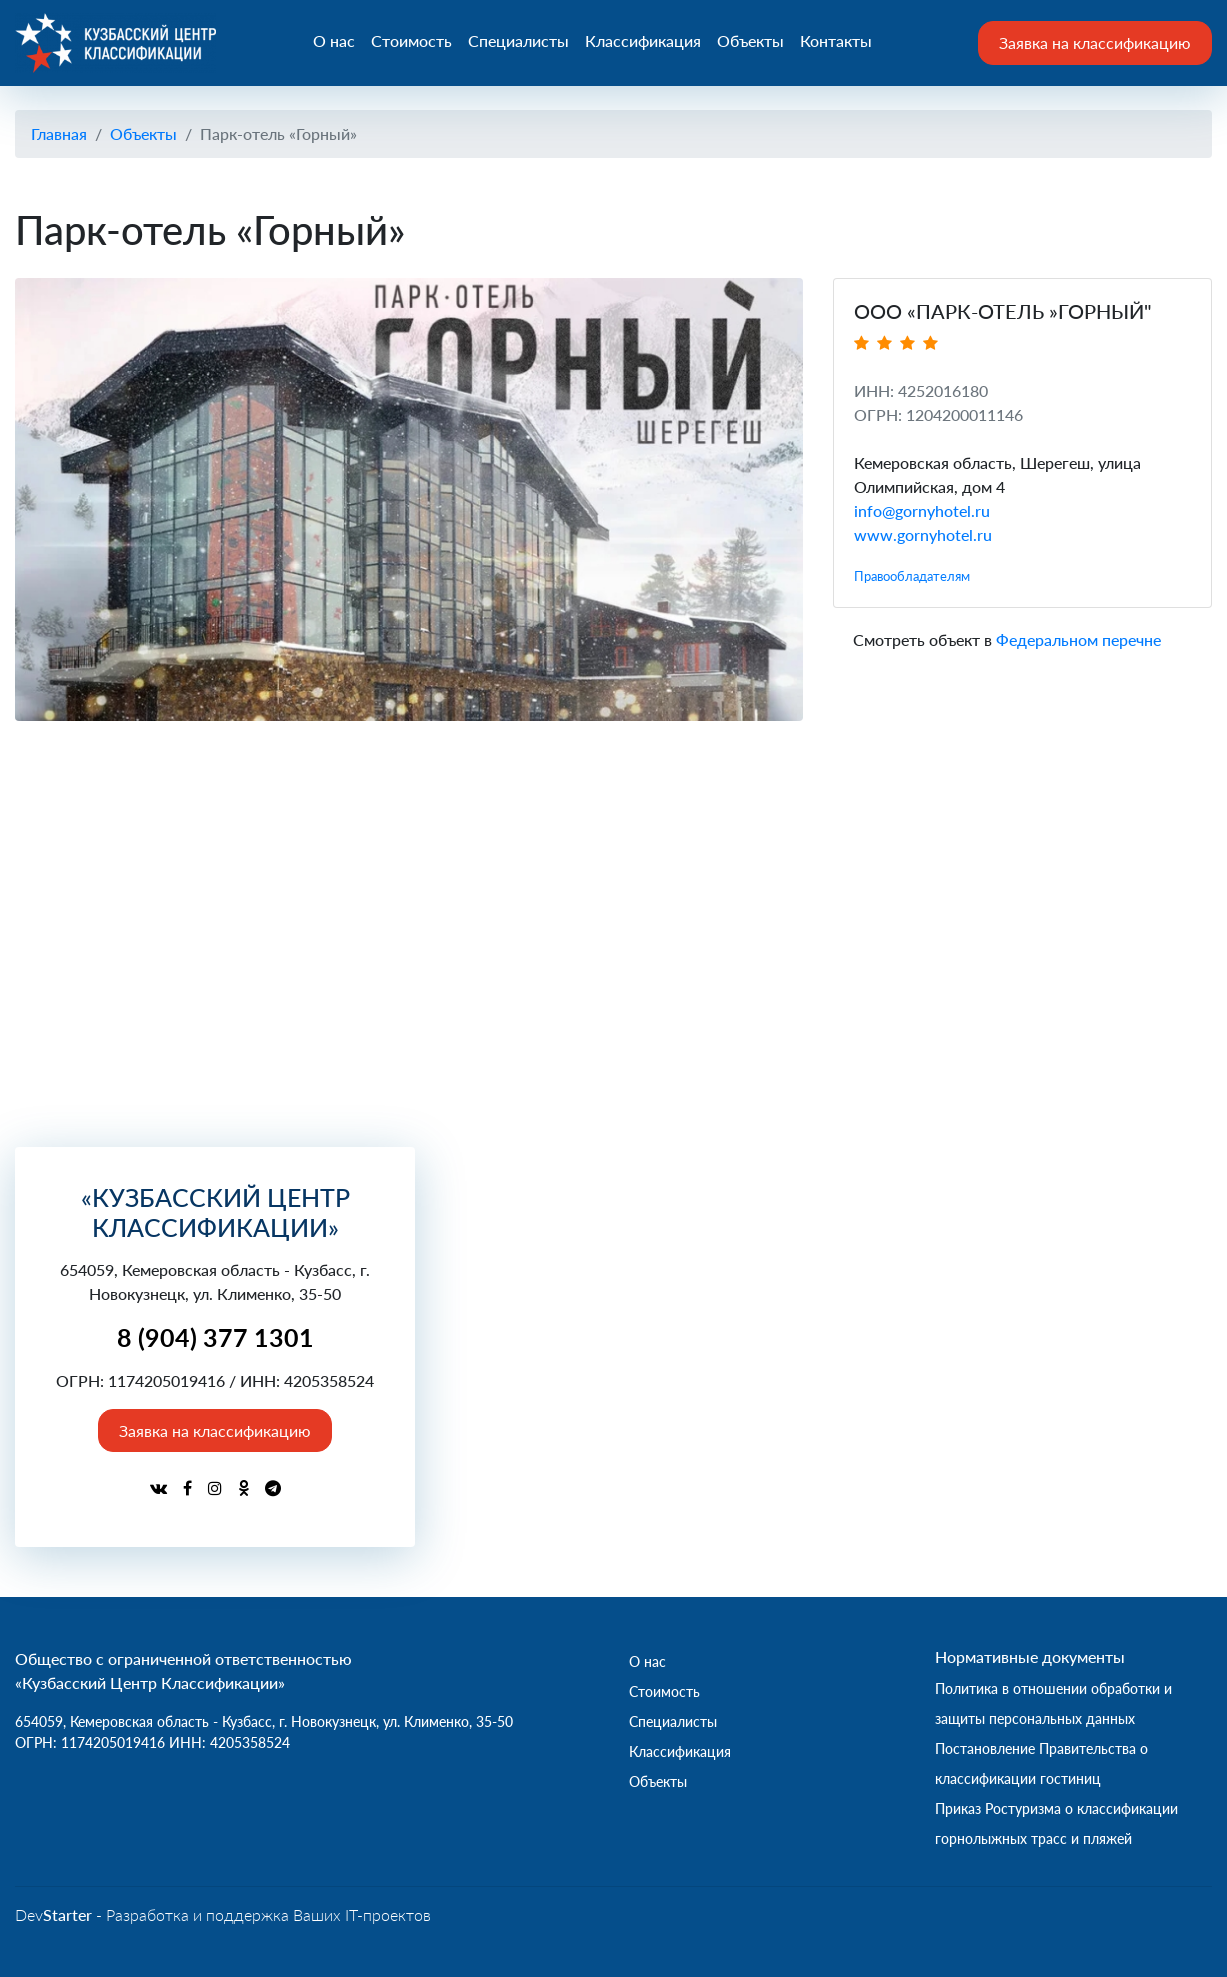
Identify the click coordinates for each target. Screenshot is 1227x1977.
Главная (59, 133)
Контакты (837, 41)
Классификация (644, 41)
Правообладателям (912, 576)
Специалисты (519, 41)
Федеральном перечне (1078, 639)
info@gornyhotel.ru (922, 510)
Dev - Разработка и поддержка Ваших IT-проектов (223, 1914)
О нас (335, 41)
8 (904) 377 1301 (215, 1337)
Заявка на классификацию (1095, 42)
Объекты (751, 41)
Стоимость (412, 41)
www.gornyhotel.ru (923, 534)
